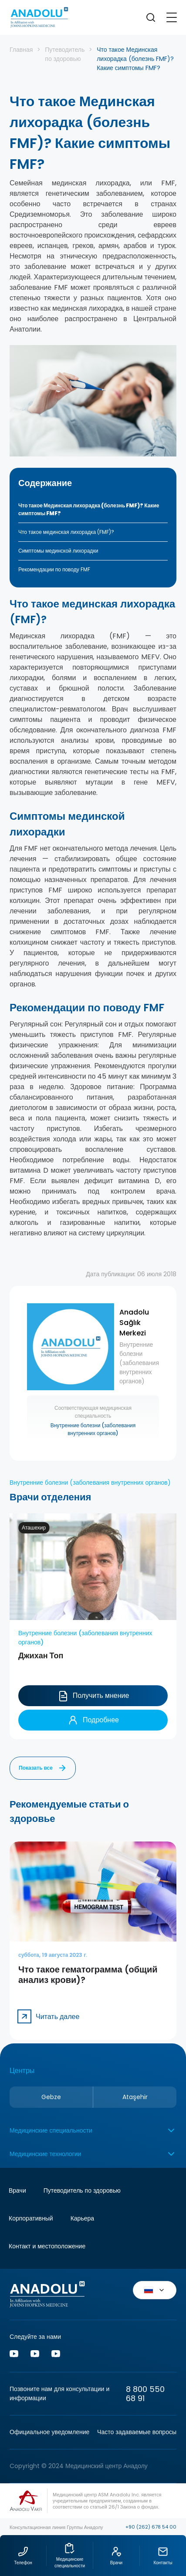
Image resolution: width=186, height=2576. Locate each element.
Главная (21, 49)
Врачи (17, 2190)
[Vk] (34, 2355)
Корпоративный (31, 2218)
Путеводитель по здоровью (65, 54)
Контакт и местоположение (47, 2246)
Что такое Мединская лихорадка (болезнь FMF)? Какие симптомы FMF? (88, 509)
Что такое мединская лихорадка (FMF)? (66, 532)
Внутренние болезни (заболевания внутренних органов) (93, 1428)
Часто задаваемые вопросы (136, 2432)
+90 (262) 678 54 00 (150, 2526)
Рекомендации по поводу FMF (54, 569)
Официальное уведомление (49, 2432)
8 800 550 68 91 (145, 2394)
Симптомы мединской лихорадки (58, 550)
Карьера (82, 2218)
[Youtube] (14, 2355)
